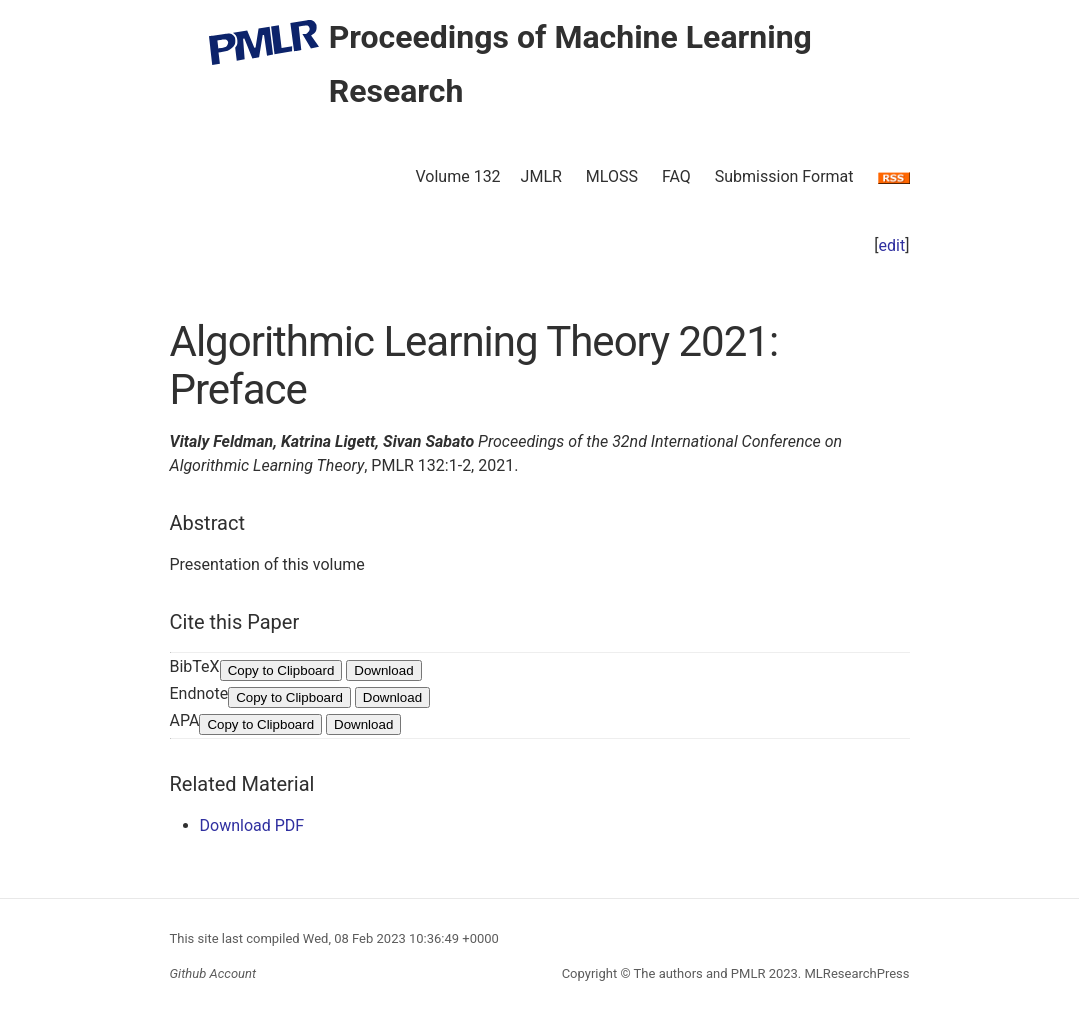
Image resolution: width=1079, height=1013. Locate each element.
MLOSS (612, 176)
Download (383, 670)
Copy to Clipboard (281, 670)
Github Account (213, 973)
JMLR (541, 176)
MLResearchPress (855, 973)
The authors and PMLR (700, 973)
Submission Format (784, 176)
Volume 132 (457, 176)
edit (892, 245)
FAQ (676, 176)
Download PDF (252, 825)
